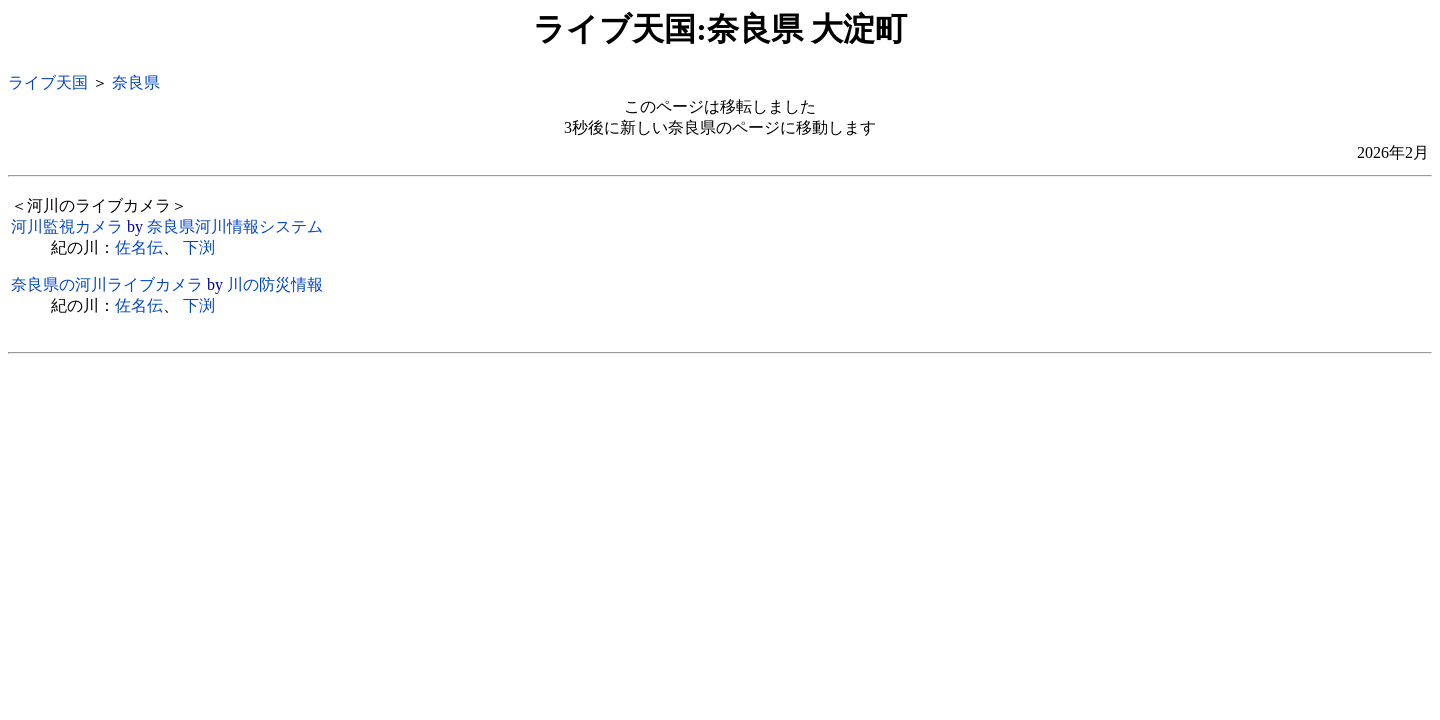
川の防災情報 (275, 284)
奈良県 (136, 82)
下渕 (199, 247)
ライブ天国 (48, 82)
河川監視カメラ (67, 226)
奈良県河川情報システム (235, 226)
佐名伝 (139, 247)
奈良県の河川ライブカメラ (107, 284)
